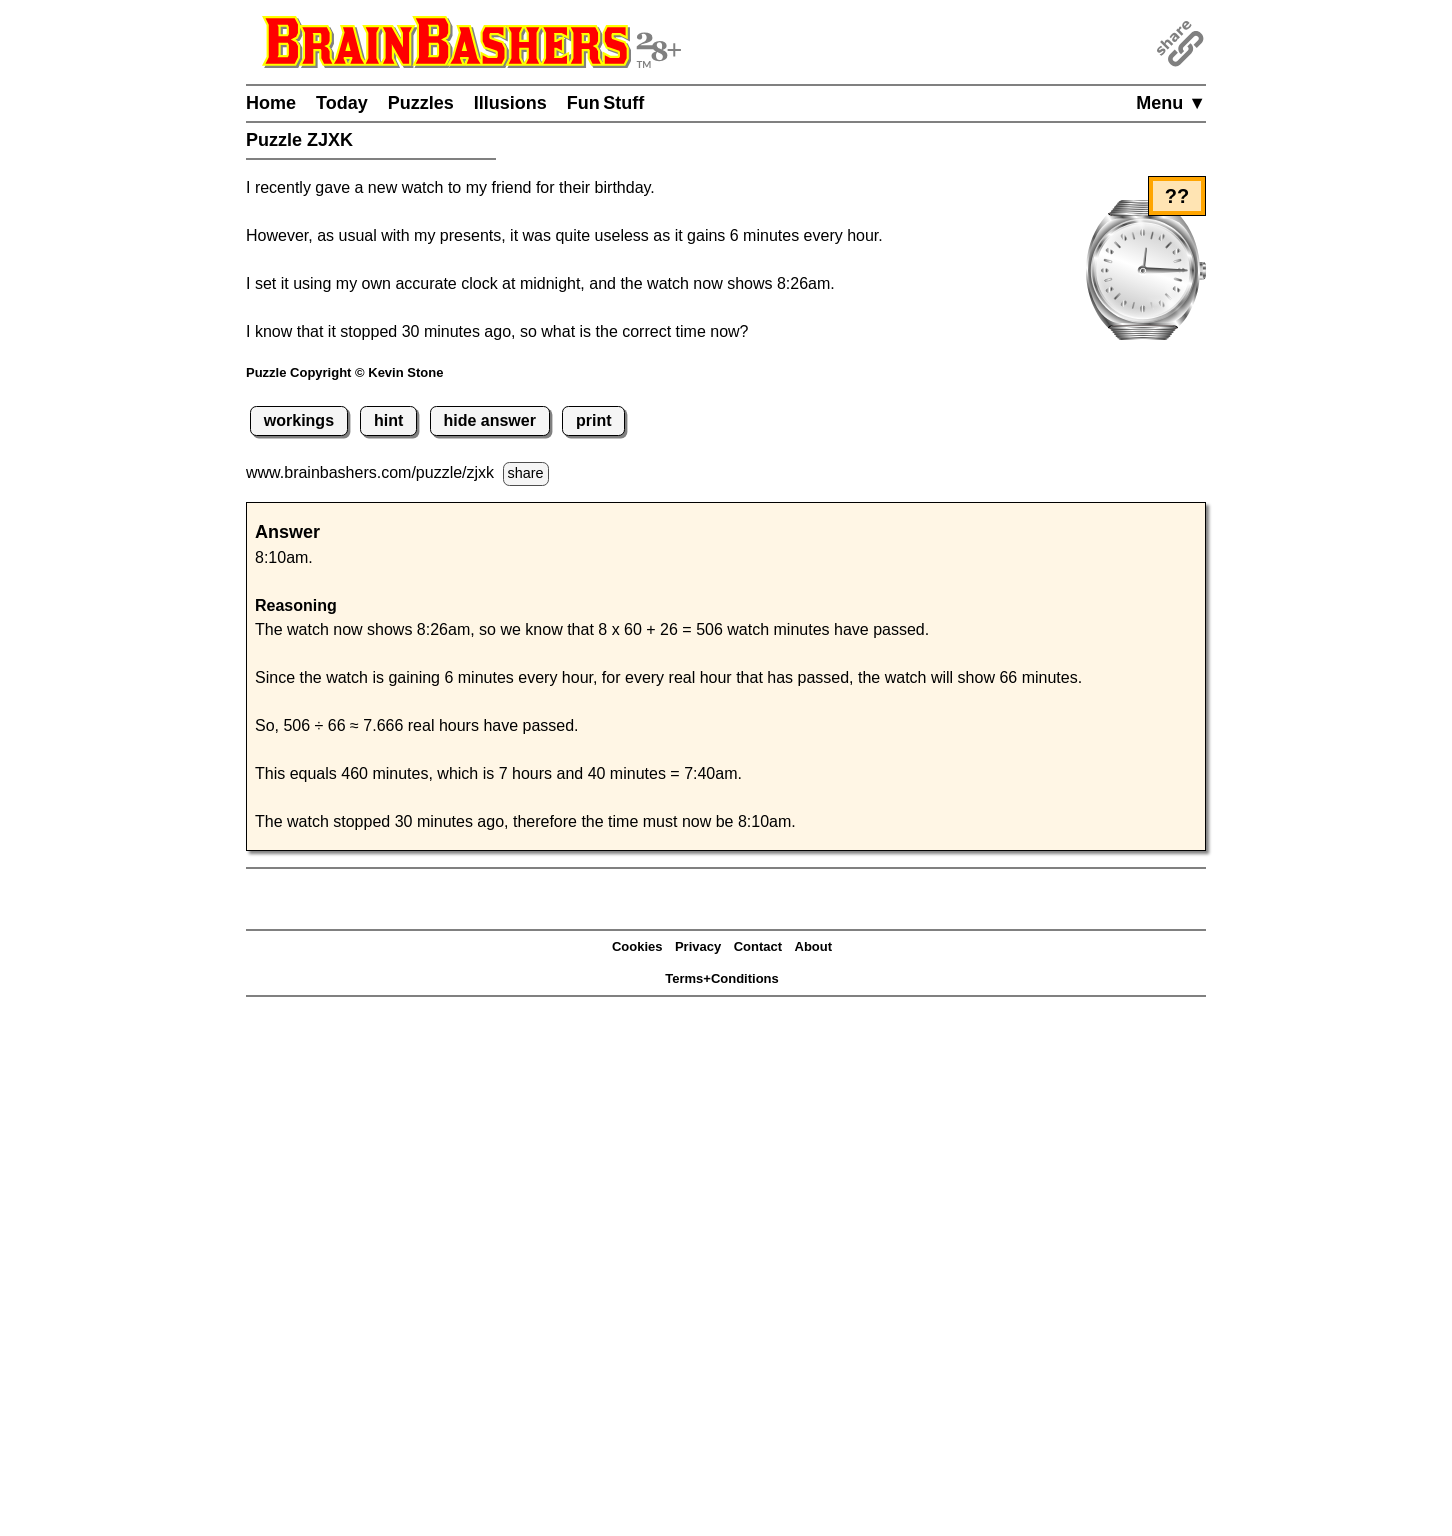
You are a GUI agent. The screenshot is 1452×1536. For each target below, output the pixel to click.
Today (342, 103)
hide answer (489, 420)
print (594, 420)
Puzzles (421, 103)
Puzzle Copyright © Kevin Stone (344, 372)
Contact (758, 946)
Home (271, 103)
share (526, 473)
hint (388, 420)
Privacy (698, 946)
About (814, 946)
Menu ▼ (1171, 103)
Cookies (637, 946)
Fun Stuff (606, 103)
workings (299, 420)
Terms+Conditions (722, 978)
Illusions (510, 103)
